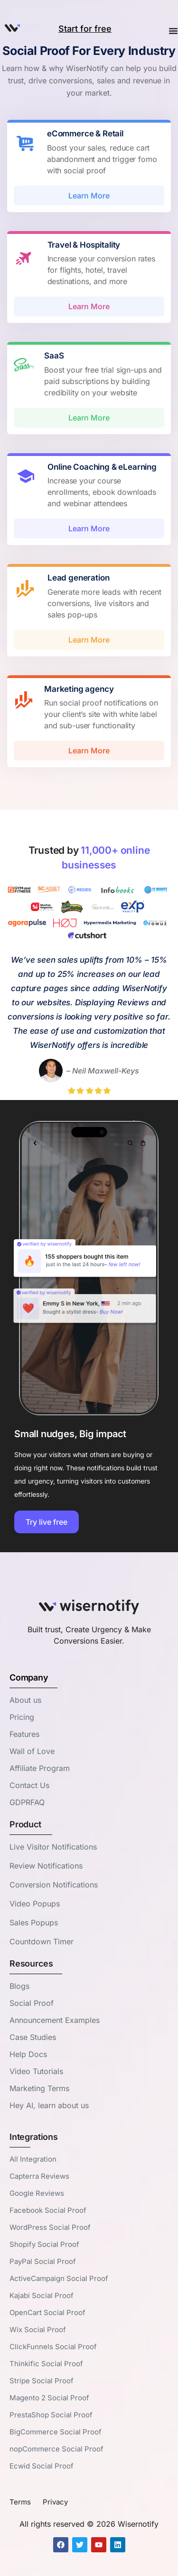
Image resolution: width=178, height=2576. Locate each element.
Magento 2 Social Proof (49, 2397)
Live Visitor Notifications (53, 1847)
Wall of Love (32, 1751)
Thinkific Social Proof (46, 2363)
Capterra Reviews (39, 2176)
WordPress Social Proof (50, 2227)
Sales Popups (33, 1922)
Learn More (89, 195)
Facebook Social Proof (47, 2210)
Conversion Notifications (53, 1884)
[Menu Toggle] (173, 32)
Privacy (55, 2501)
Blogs (19, 1986)
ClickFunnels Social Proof (53, 2346)
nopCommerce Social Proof (56, 2448)
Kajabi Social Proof (41, 2295)
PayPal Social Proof (42, 2261)
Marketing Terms (39, 2088)
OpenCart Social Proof (47, 2312)
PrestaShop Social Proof (51, 2414)
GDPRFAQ (27, 1802)
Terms (20, 2501)
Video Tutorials (36, 2071)
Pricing (21, 1717)
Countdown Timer (41, 1941)
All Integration (32, 2159)
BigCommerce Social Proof (55, 2431)
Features (24, 1734)
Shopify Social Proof (44, 2244)
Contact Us (29, 1785)
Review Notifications (46, 1865)
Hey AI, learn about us (49, 2105)
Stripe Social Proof (41, 2380)
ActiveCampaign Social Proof (58, 2278)
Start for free (85, 29)
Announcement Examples (54, 2020)
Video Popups (34, 1903)
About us (25, 1700)
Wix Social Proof (37, 2329)
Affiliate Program (39, 1768)
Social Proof (31, 2003)
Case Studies (32, 2037)
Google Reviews (36, 2193)
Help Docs (28, 2054)
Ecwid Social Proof (41, 2465)
